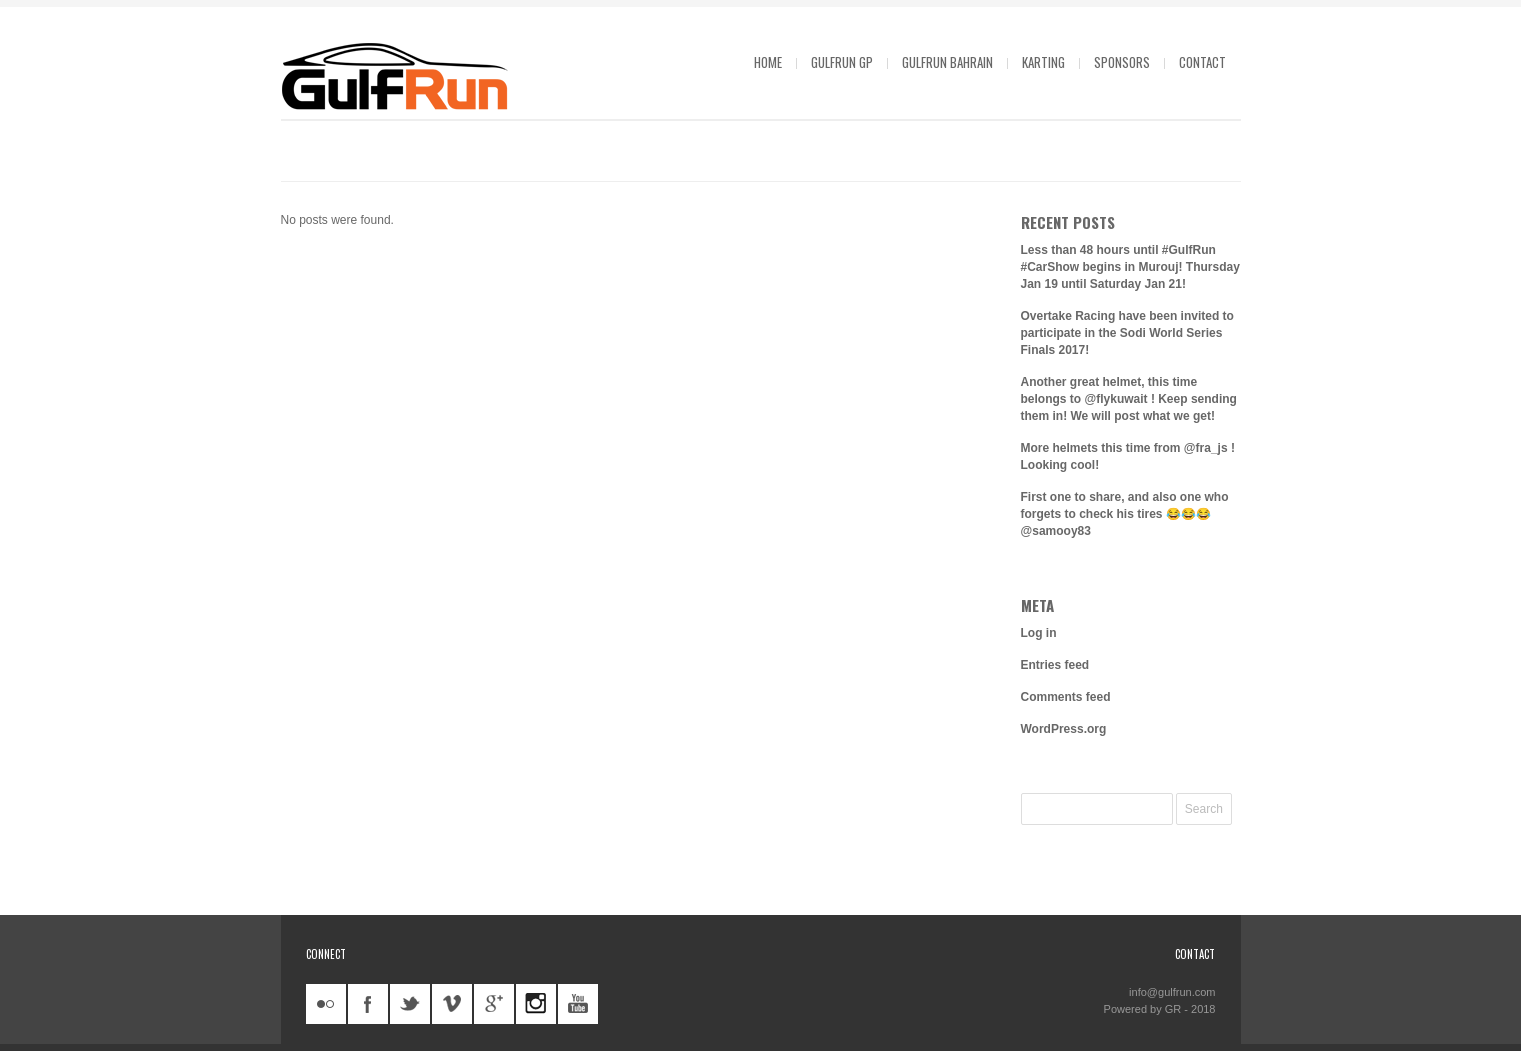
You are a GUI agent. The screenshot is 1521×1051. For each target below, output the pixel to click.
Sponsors (1122, 62)
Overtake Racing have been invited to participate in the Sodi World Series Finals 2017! (1127, 333)
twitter (410, 1004)
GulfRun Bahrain (947, 62)
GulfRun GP (842, 62)
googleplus (494, 1004)
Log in (1039, 633)
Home (768, 62)
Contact (1202, 62)
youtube (578, 1004)
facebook (368, 1004)
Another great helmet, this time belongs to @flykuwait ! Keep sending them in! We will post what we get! (1129, 399)
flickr (326, 1004)
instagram (536, 1004)
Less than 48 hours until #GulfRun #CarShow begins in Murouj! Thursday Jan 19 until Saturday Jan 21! (1130, 267)
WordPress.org (1064, 729)
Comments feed (1066, 697)
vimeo (452, 1004)
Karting (1043, 62)
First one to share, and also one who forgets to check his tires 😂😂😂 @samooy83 (1125, 514)
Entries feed (1055, 665)
